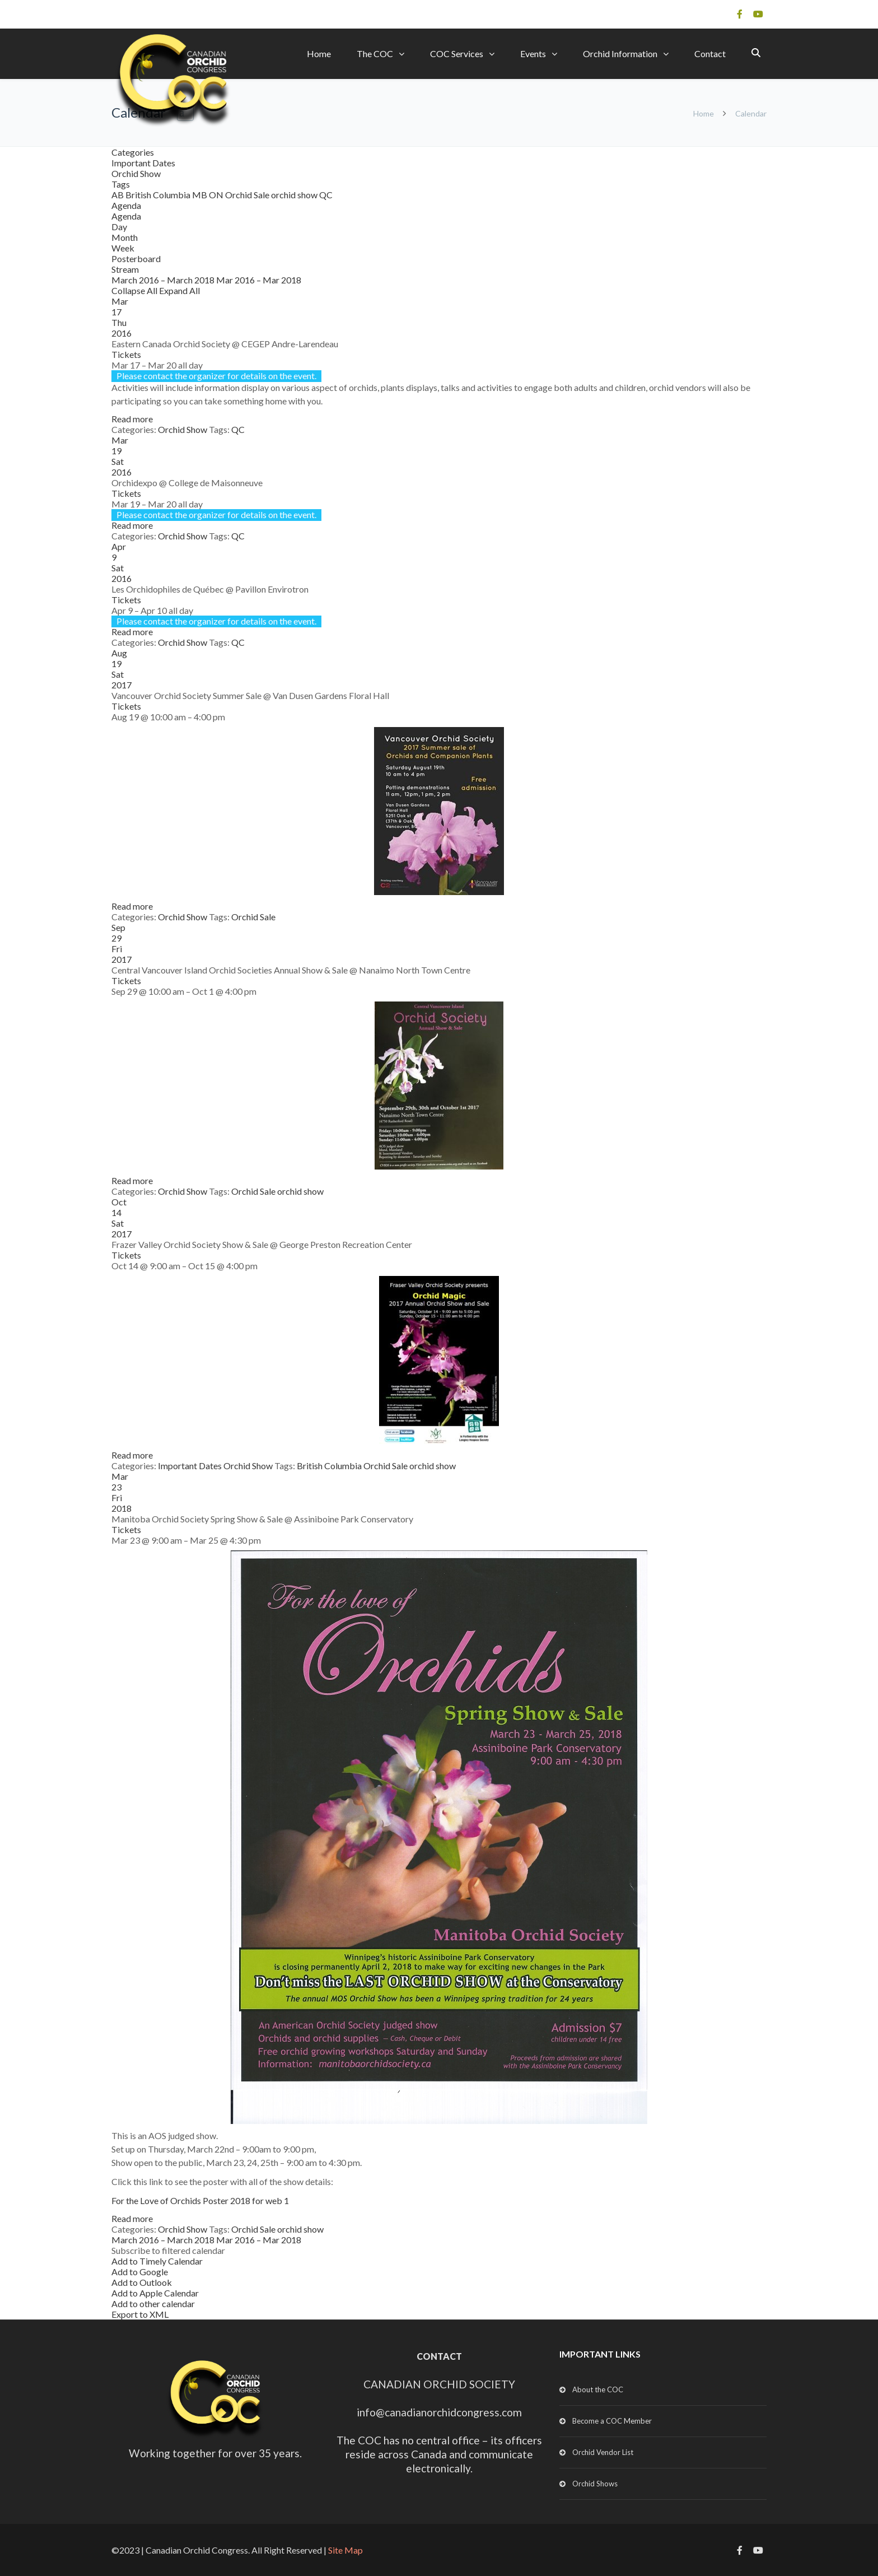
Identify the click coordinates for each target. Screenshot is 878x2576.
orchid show (295, 194)
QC (326, 194)
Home (319, 53)
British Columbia (158, 194)
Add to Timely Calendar (157, 2261)
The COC (375, 53)
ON (217, 194)
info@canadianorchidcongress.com (439, 2412)
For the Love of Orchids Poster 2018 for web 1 (200, 2200)
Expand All (179, 290)
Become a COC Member (612, 2420)
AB (118, 194)
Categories (132, 152)
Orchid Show (136, 173)
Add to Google (139, 2271)
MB (200, 194)
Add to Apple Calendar (155, 2293)
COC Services (456, 53)
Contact (710, 53)
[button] (168, 2250)
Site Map (345, 2550)
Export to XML (140, 2314)
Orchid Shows (595, 2483)
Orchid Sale (248, 194)
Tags (120, 184)
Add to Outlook (141, 2282)
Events (533, 53)
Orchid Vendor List (602, 2452)
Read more (132, 418)
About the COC (597, 2389)
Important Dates (143, 162)
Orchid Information (620, 53)
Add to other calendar (153, 2303)
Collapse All (135, 290)
